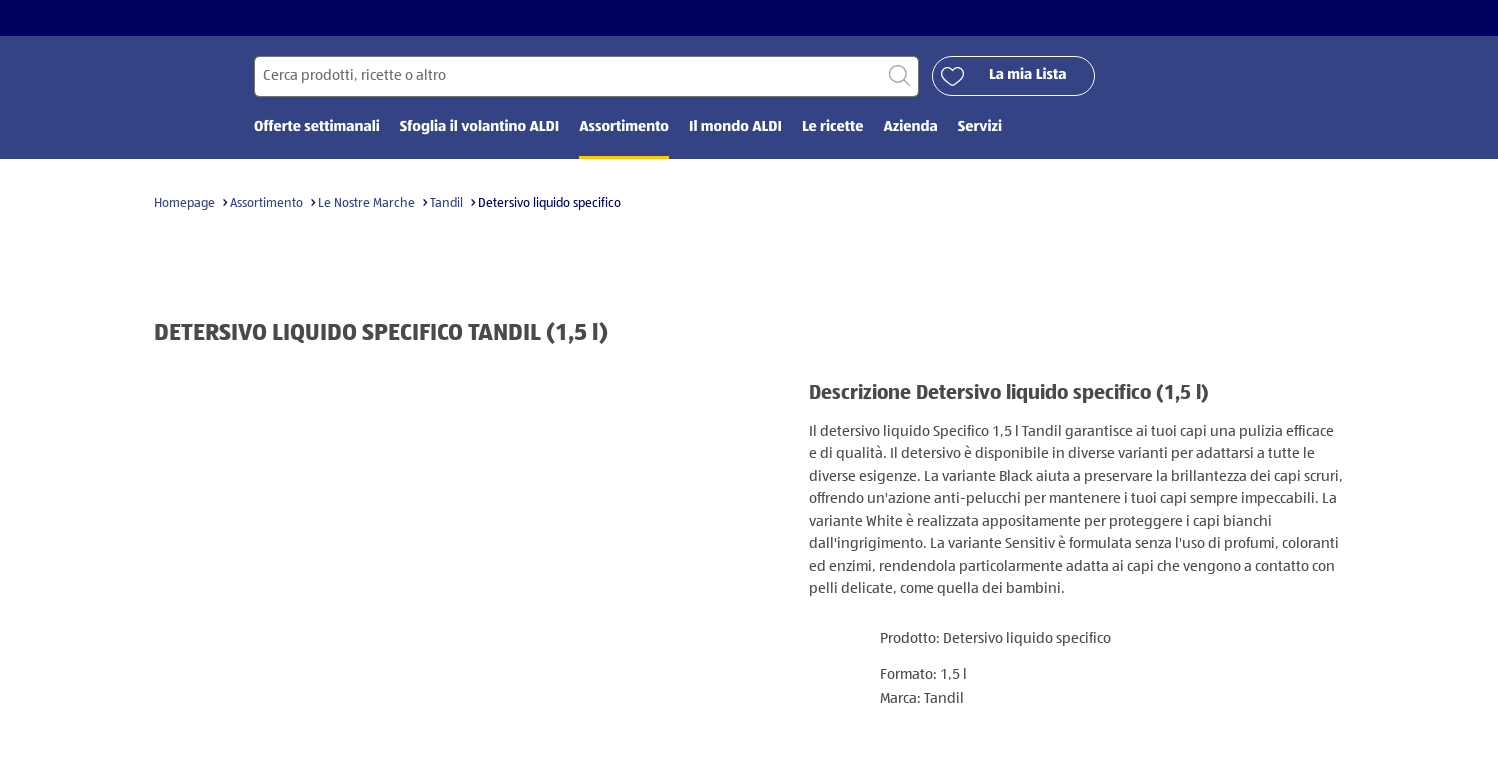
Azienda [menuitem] (910, 127)
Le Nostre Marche (366, 203)
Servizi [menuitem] (980, 127)
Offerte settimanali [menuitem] (317, 127)
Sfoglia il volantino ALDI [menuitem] (479, 127)
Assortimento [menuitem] (624, 127)
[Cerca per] (586, 76)
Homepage (184, 203)
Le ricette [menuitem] (833, 127)
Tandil (446, 203)
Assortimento (266, 203)
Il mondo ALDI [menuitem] (735, 127)
